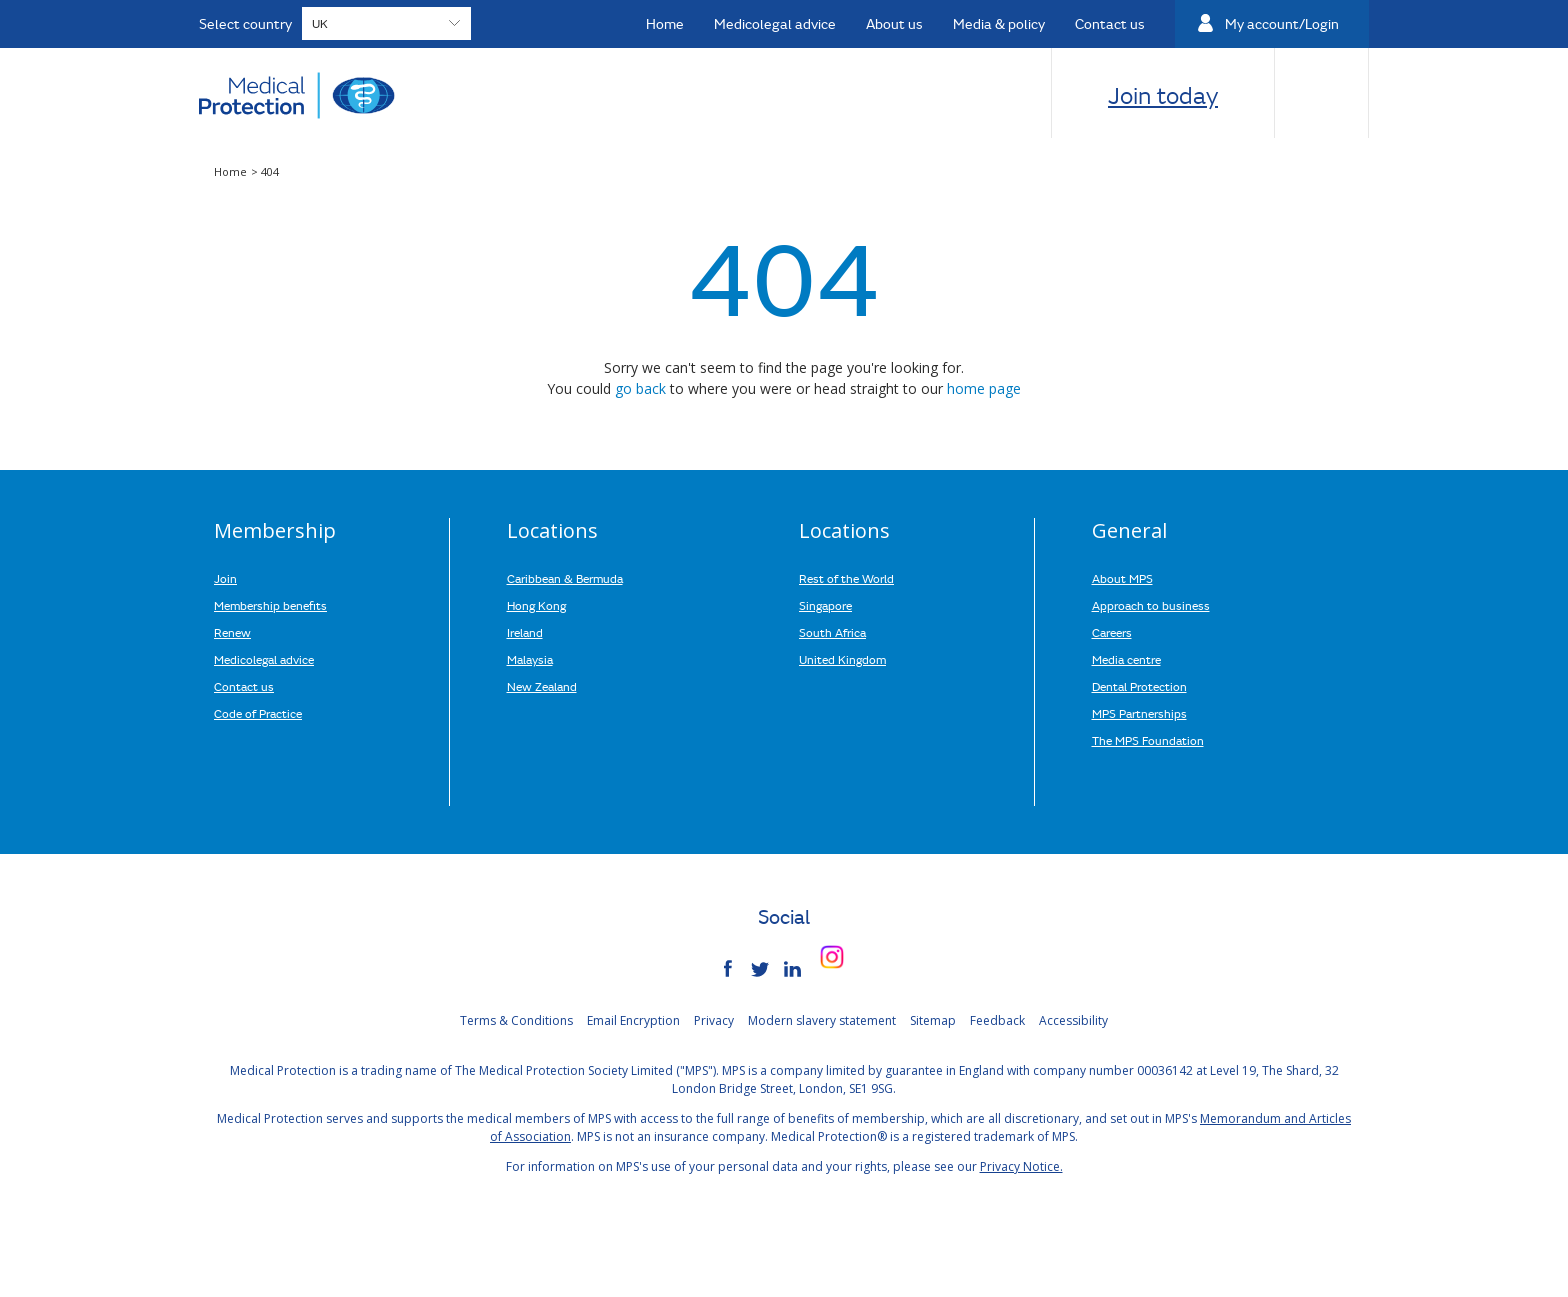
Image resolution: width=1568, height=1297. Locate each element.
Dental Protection (1139, 686)
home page (984, 388)
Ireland (525, 632)
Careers (1112, 632)
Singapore (825, 605)
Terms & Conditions (516, 1020)
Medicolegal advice (264, 659)
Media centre (1126, 659)
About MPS (1122, 578)
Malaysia (530, 659)
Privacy (714, 1020)
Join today (1163, 95)
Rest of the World (846, 578)
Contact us (244, 686)
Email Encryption (633, 1020)
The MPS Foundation (1148, 740)
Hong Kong (536, 605)
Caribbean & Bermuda (565, 578)
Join (225, 578)
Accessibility (1073, 1020)
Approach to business (1151, 605)
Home (232, 171)
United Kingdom (842, 659)
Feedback (997, 1020)
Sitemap (933, 1020)
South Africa (832, 632)
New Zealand (542, 686)
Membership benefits (270, 605)
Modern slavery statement (822, 1020)
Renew (232, 632)
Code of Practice (258, 713)
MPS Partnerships (1139, 713)
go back (640, 388)
